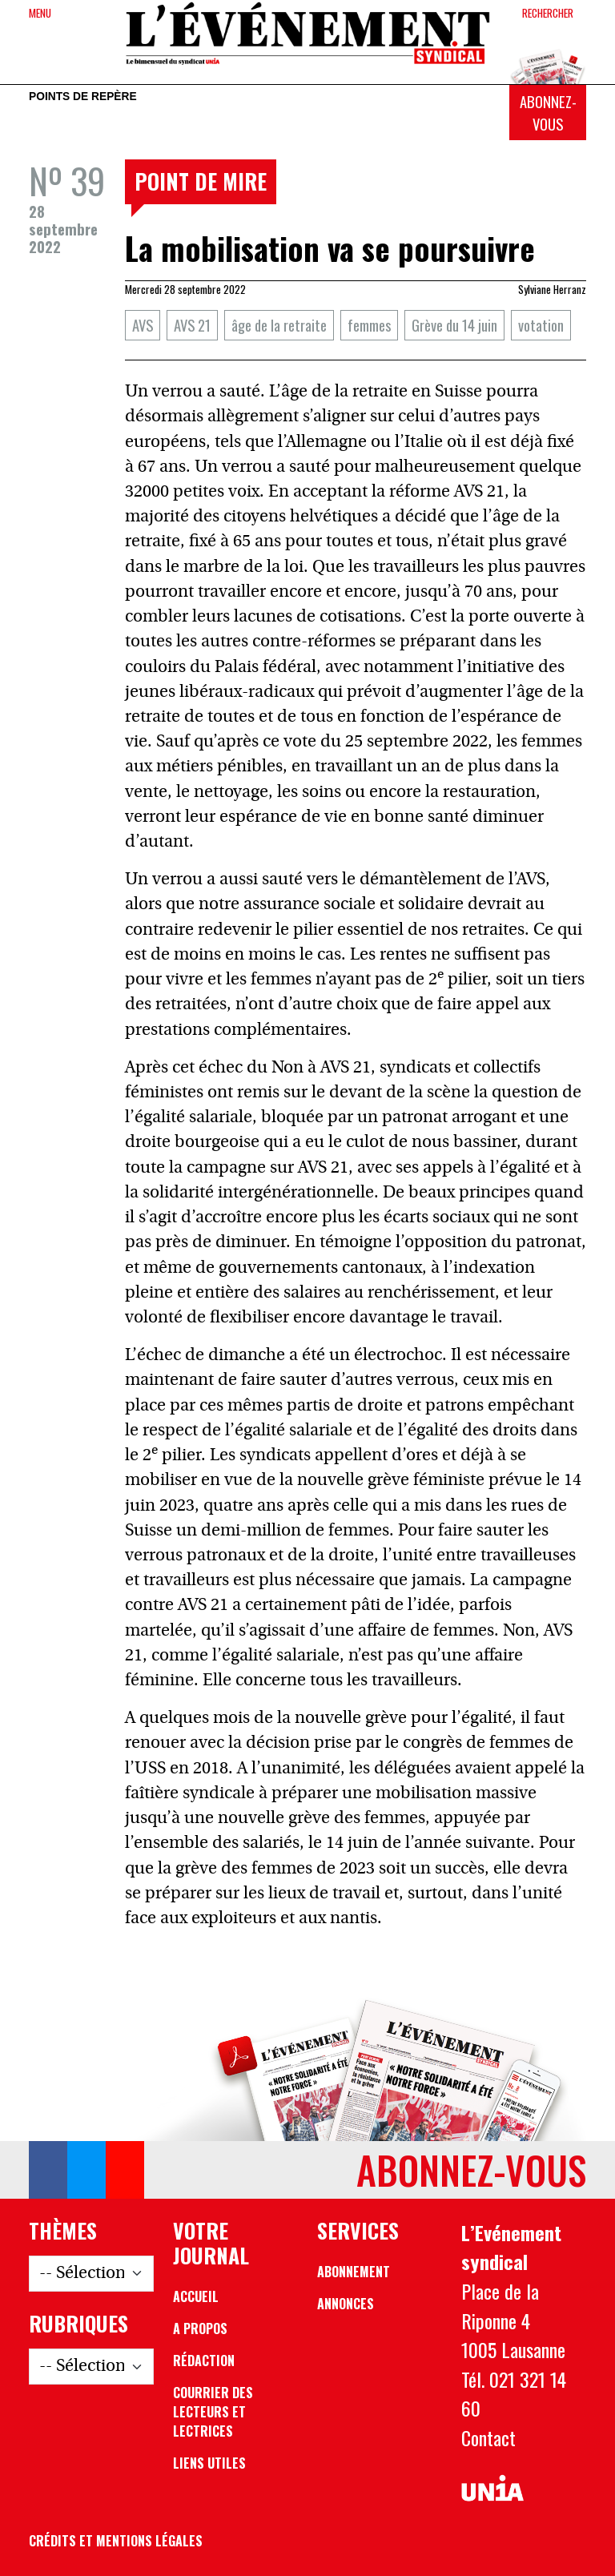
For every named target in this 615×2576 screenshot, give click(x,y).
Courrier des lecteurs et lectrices (213, 2412)
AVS (142, 325)
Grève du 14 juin (454, 325)
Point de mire (201, 181)
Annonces (345, 2303)
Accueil (196, 2296)
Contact (488, 2437)
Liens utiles (209, 2463)
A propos (200, 2328)
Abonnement (353, 2271)
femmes (369, 325)
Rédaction (204, 2360)
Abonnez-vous (548, 113)
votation (541, 325)
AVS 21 (192, 325)
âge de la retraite (279, 325)
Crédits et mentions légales (116, 2540)
